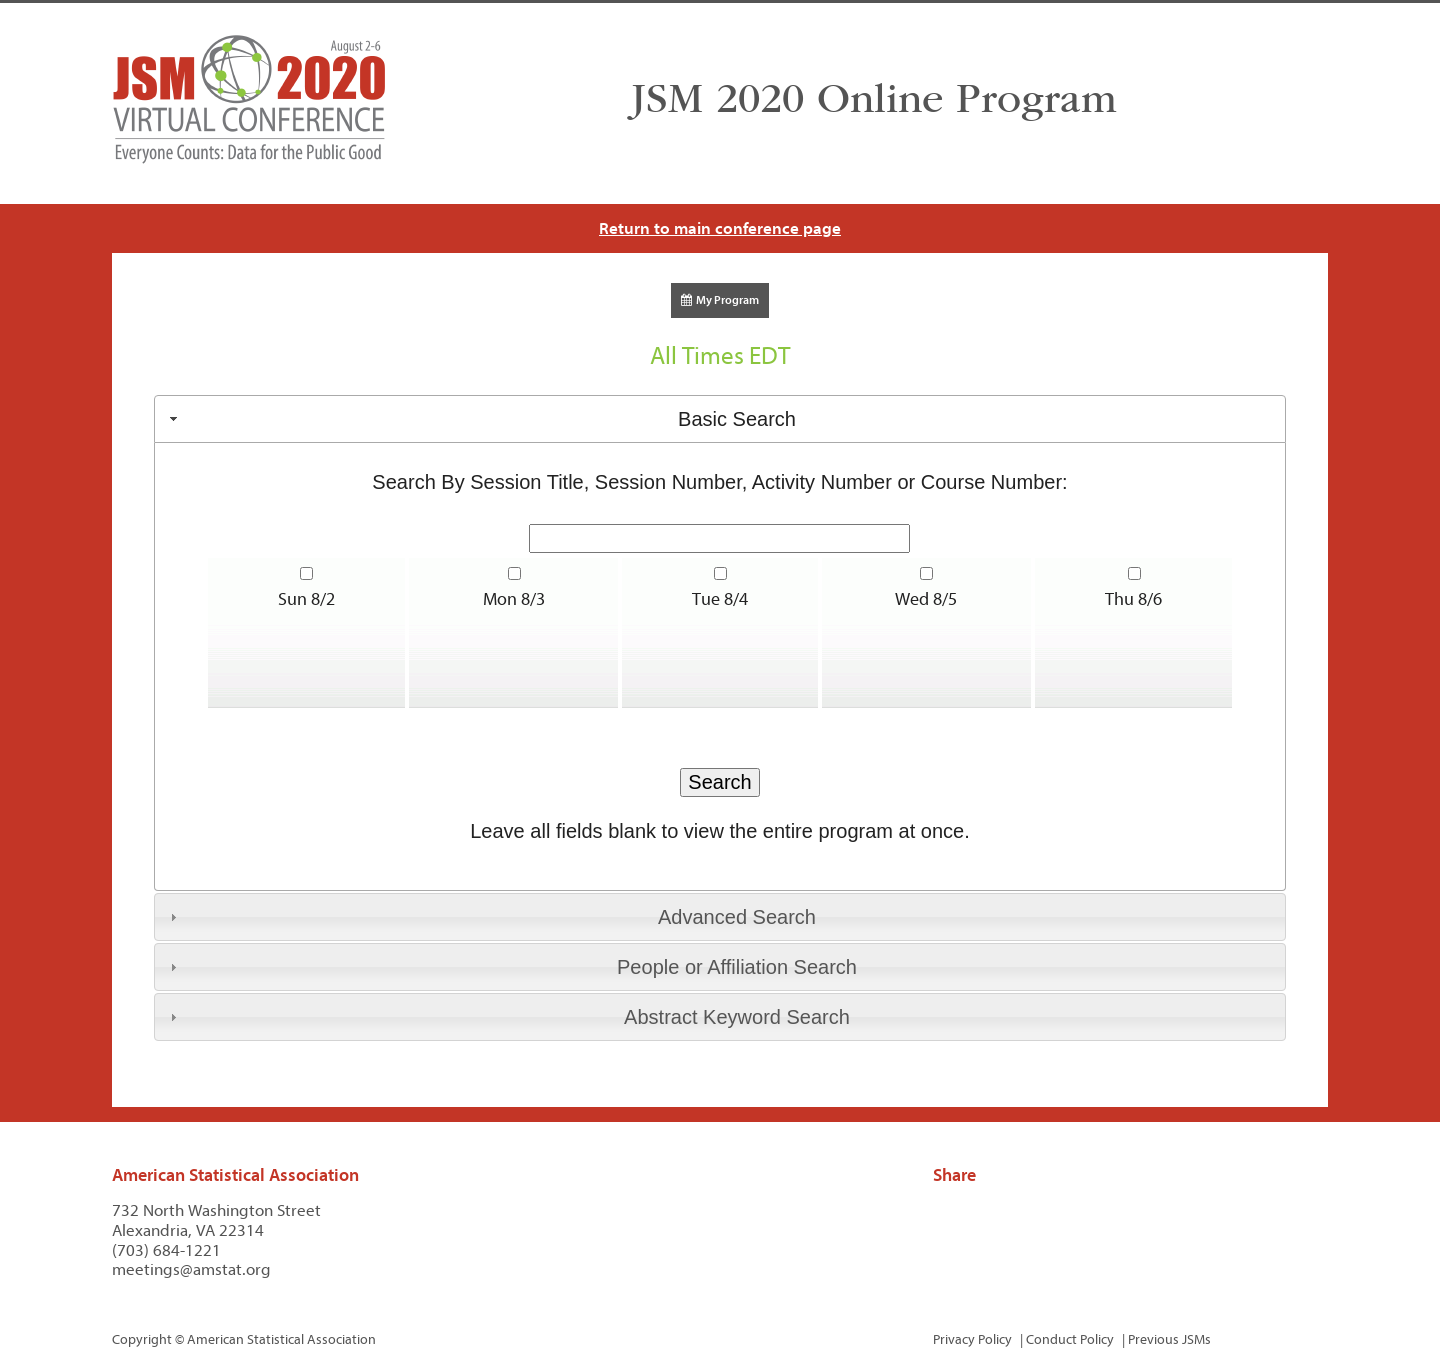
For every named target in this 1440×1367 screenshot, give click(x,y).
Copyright (142, 1339)
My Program (720, 300)
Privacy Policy (972, 1339)
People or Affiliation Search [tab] (511, 967)
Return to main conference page (720, 228)
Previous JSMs (1169, 1339)
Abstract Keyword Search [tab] (507, 1017)
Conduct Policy (1070, 1339)
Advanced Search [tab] (490, 917)
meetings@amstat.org (191, 1269)
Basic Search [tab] (480, 419)
